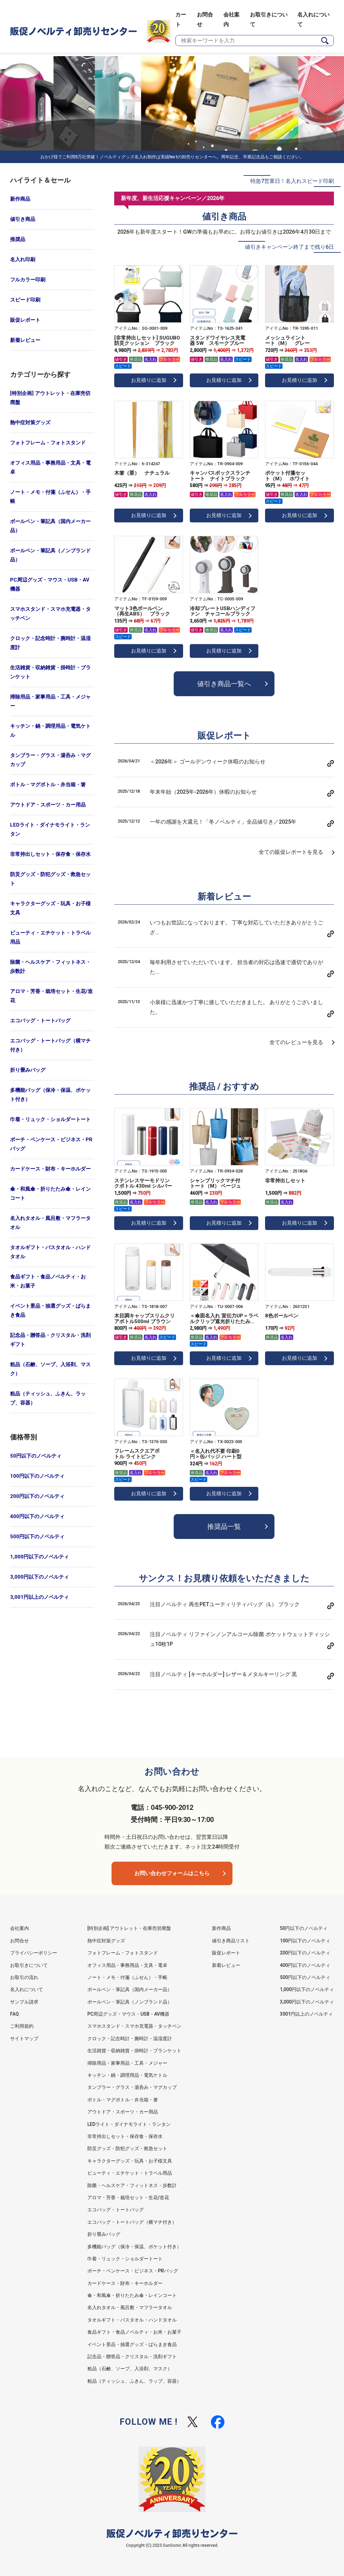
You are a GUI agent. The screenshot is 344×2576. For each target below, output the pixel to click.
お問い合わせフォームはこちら (172, 1873)
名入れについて (26, 1989)
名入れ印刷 (22, 259)
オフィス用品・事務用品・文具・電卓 (50, 467)
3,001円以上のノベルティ (39, 1597)
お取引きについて (29, 1965)
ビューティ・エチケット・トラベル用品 (50, 937)
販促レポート (25, 320)
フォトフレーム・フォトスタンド (48, 443)
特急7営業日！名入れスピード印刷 (292, 181)
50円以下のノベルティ (35, 1456)
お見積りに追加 (148, 380)
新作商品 (20, 199)
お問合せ (19, 1940)
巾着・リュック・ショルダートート (50, 1119)
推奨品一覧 (224, 1526)
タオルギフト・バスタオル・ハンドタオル (50, 1252)
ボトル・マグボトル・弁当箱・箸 (48, 785)
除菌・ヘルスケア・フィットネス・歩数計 (50, 966)
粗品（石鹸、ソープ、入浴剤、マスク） (50, 1369)
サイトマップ (24, 2038)
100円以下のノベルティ (37, 1476)
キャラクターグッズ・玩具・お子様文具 (50, 908)
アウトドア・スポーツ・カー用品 (48, 805)
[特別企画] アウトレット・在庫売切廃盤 (50, 397)
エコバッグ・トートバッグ (40, 1021)
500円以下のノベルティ (37, 1537)
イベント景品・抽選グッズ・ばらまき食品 (50, 1310)
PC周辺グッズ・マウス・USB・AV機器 (49, 584)
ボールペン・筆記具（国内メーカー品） (50, 525)
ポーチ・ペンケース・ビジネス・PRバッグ (51, 1144)
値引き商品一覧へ (224, 684)
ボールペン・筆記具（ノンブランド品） (50, 555)
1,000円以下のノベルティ (39, 1557)
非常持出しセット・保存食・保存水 (50, 854)
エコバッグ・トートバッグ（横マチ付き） (50, 1045)
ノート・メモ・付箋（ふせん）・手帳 (50, 496)
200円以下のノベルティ (37, 1496)
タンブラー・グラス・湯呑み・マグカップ (50, 759)
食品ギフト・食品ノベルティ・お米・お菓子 (48, 1281)
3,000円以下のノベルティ (39, 1577)
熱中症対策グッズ (30, 423)
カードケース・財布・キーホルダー (50, 1169)
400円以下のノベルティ (37, 1516)
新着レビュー (25, 340)
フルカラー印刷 (27, 280)
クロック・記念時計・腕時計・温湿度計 (50, 642)
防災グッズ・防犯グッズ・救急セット (50, 878)
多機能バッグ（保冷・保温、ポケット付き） (50, 1094)
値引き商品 (22, 219)
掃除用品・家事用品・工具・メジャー (50, 701)
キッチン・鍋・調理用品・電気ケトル (50, 730)
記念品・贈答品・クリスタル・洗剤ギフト (50, 1339)
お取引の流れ (24, 1977)
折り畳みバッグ (27, 1070)
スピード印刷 (25, 300)
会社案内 (19, 1928)
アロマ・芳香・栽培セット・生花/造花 (51, 995)
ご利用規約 (22, 2026)
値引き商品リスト (231, 1940)
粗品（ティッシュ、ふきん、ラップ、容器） (48, 1398)
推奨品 (17, 239)
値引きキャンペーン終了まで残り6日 (289, 247)
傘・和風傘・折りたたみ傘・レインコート (50, 1193)
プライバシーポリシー (33, 1952)
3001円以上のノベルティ (306, 2014)
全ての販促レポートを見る (291, 852)
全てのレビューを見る (296, 1042)
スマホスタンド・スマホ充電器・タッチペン (50, 613)
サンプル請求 (24, 2002)
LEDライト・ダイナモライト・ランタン (50, 829)
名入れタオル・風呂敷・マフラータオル (50, 1222)
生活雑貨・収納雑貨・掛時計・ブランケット (50, 672)
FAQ (14, 2014)
